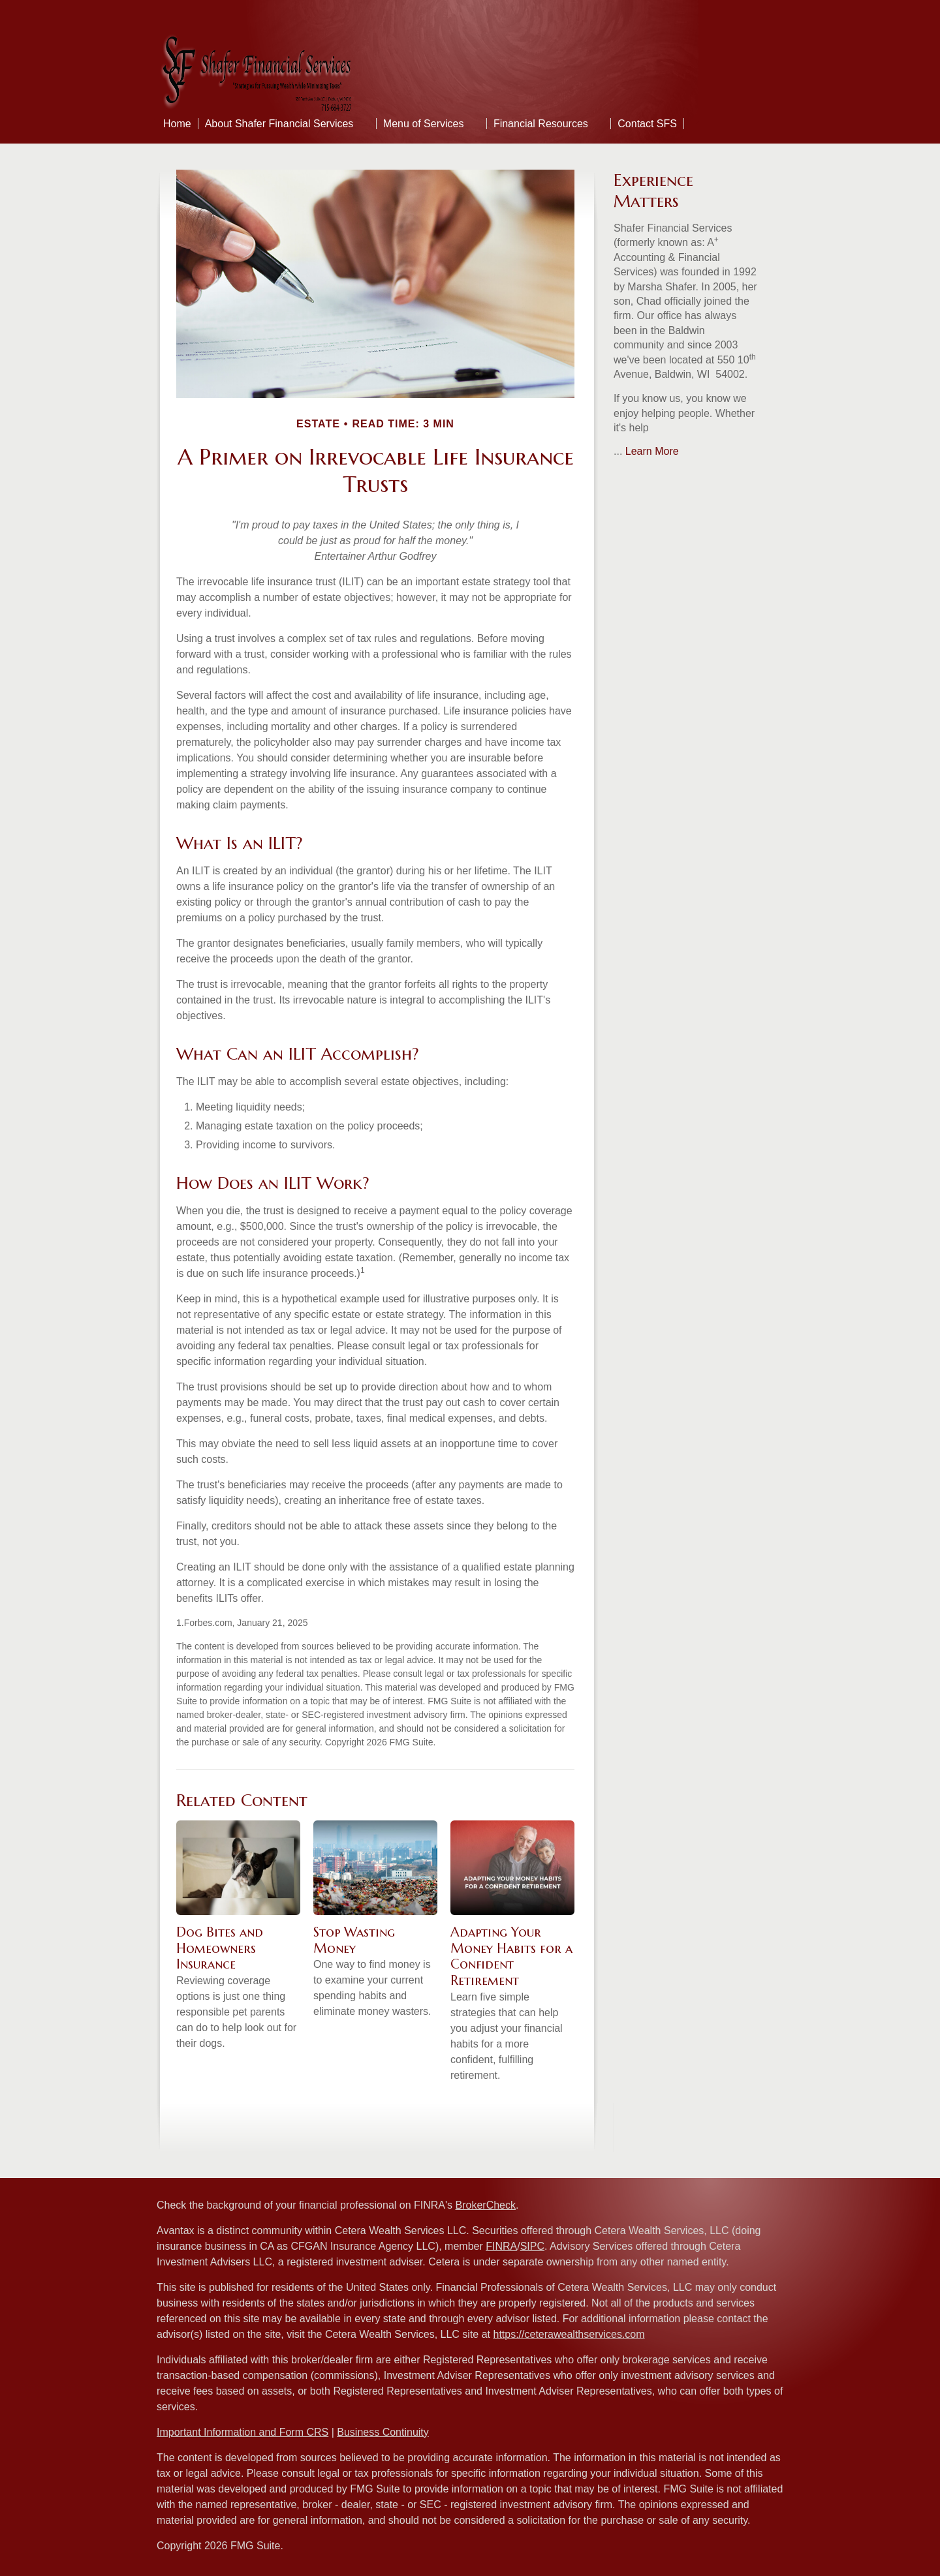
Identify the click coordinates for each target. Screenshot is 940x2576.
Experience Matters (653, 190)
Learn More (652, 451)
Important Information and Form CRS (242, 2432)
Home (177, 123)
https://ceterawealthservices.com (568, 2334)
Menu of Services (423, 123)
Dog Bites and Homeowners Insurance (219, 1948)
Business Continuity (383, 2432)
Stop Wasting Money (354, 1940)
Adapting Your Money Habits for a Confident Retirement (511, 1956)
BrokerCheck (486, 2205)
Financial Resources (541, 123)
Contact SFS (647, 123)
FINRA (501, 2246)
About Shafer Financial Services (279, 123)
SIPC (532, 2246)
